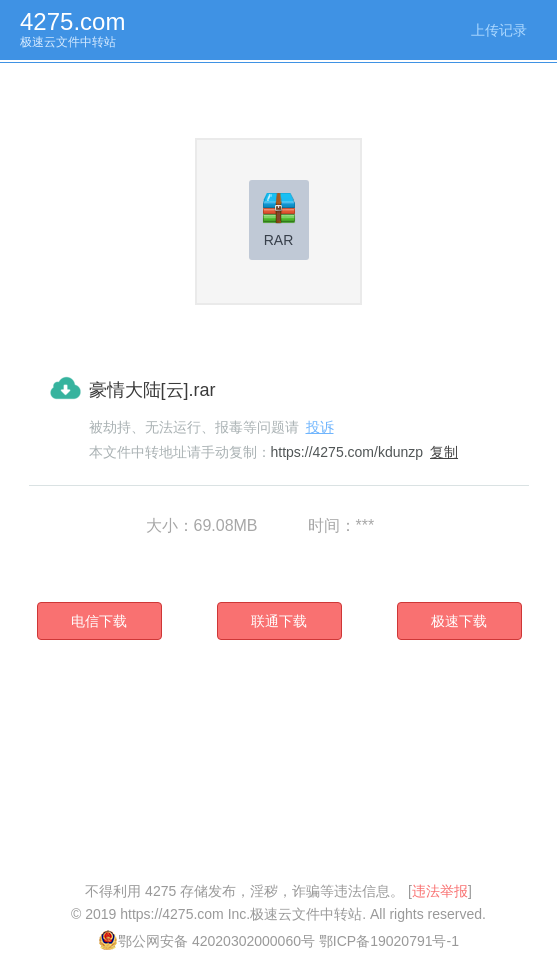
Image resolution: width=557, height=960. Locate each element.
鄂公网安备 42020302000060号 (206, 941)
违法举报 (440, 891)
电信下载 (99, 621)
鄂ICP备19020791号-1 (389, 941)
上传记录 (499, 30)
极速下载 (459, 621)
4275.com (72, 21)
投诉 (320, 427)
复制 (444, 452)
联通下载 (279, 621)
